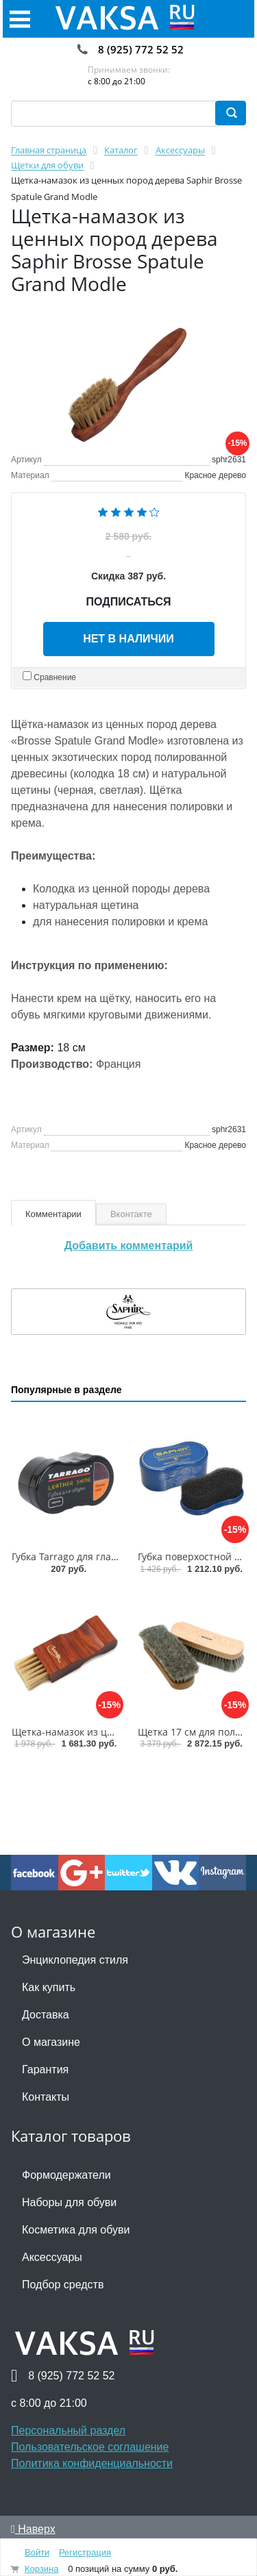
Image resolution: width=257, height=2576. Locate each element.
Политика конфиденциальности (92, 2463)
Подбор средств (62, 2284)
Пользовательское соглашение (90, 2447)
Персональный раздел (68, 2430)
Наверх (33, 2529)
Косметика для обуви (76, 2230)
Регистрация (85, 2552)
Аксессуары (52, 2257)
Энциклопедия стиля (75, 1960)
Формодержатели (66, 2175)
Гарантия (45, 2069)
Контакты (45, 2097)
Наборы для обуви (69, 2202)
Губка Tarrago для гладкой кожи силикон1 (109, 1556)
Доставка (45, 2015)
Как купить (48, 1987)
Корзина (42, 2569)
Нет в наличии (128, 639)
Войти (37, 2552)
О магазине (51, 2042)
